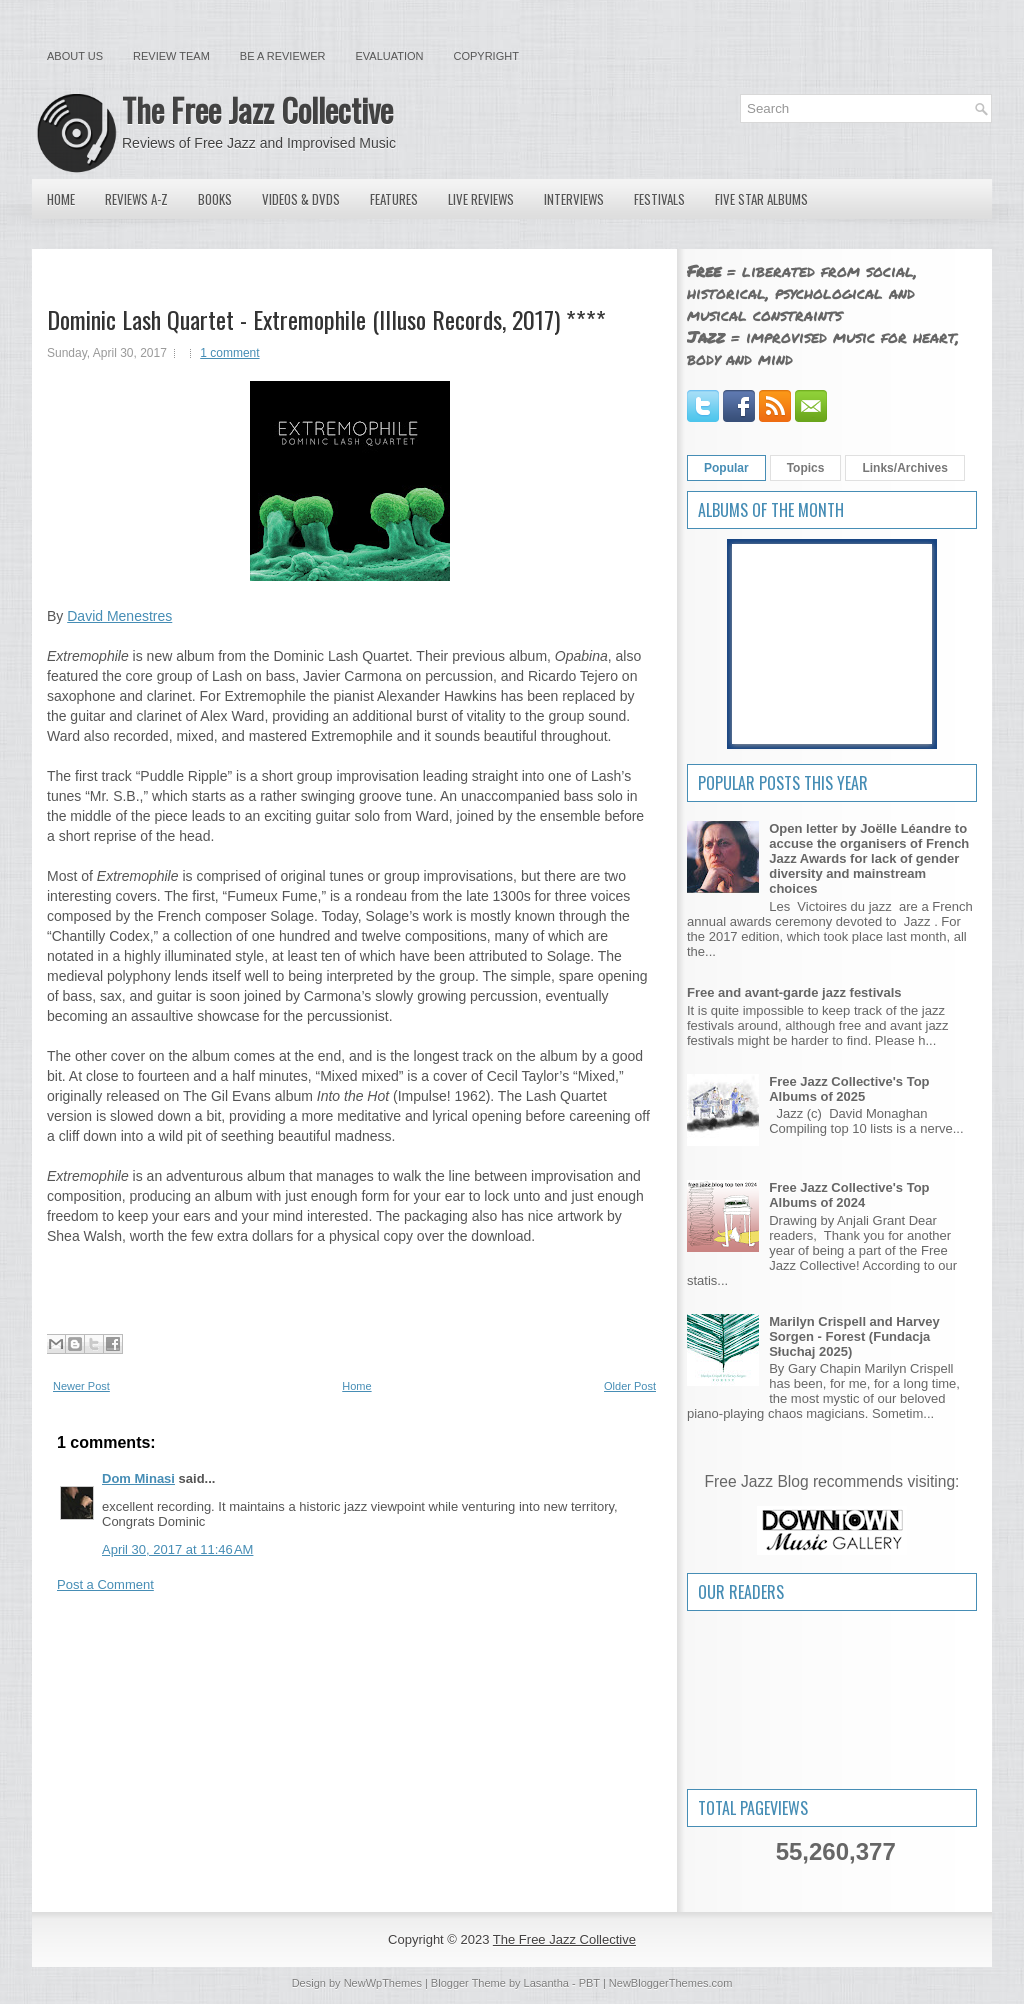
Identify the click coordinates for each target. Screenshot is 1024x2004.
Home (61, 199)
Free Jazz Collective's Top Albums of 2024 (849, 1195)
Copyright (486, 56)
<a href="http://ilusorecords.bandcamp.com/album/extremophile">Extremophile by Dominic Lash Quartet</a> (349, 1287)
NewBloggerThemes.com (671, 1983)
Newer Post (81, 1386)
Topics (806, 468)
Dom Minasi (138, 1478)
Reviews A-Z (136, 199)
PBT (589, 1983)
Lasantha (546, 1983)
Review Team (171, 56)
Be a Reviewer (283, 56)
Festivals (659, 199)
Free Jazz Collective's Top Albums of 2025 (849, 1089)
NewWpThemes (383, 1983)
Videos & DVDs (301, 199)
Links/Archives (904, 468)
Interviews (574, 199)
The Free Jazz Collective (257, 109)
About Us (75, 56)
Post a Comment (105, 1584)
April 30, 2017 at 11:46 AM (177, 1549)
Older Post (630, 1386)
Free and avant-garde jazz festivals (794, 992)
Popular (726, 468)
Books (215, 199)
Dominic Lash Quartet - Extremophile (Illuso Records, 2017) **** (326, 319)
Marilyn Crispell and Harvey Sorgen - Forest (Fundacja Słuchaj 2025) (854, 1336)
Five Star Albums (761, 199)
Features (394, 199)
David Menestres (119, 616)
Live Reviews (481, 199)
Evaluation (389, 56)
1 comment (229, 353)
